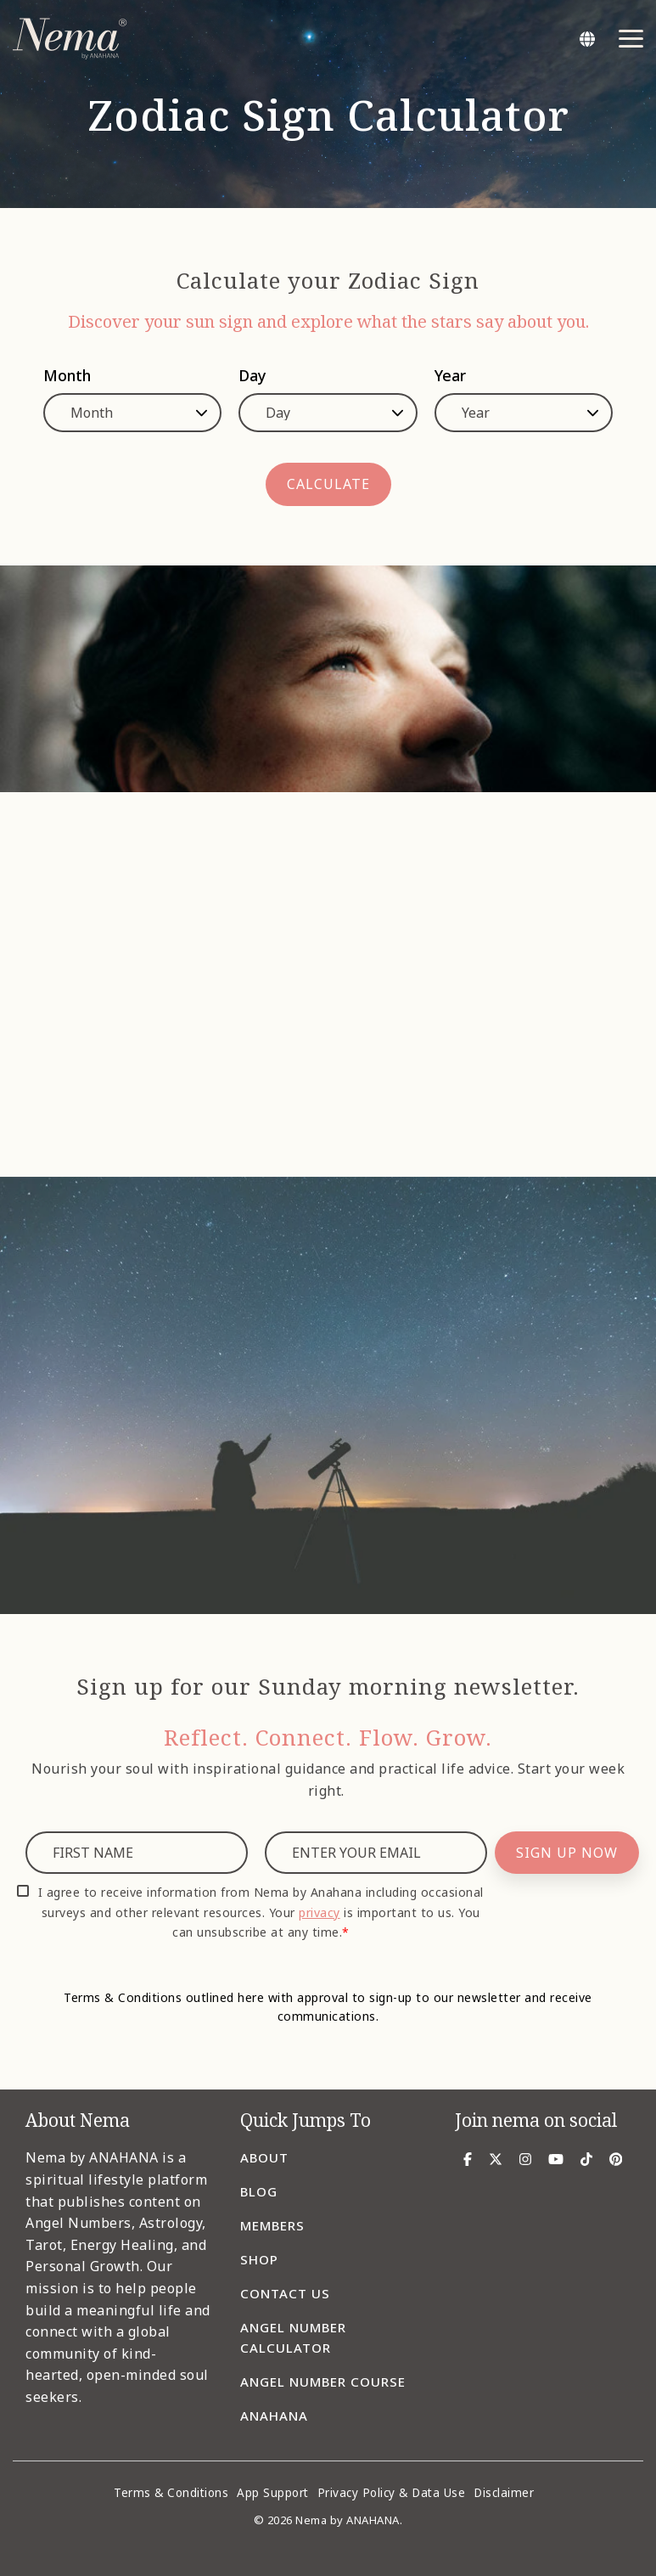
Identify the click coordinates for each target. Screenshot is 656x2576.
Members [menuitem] (272, 2225)
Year (450, 375)
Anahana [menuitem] (274, 2415)
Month (67, 375)
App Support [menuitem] (273, 2492)
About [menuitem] (264, 2157)
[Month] (132, 412)
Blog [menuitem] (259, 2191)
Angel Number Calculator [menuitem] (295, 2337)
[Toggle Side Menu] (631, 37)
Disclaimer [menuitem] (504, 2492)
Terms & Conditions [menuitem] (171, 2492)
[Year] (524, 412)
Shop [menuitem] (259, 2259)
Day (252, 375)
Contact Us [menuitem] (285, 2293)
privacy (319, 1912)
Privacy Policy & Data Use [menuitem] (391, 2492)
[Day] (327, 412)
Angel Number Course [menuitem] (323, 2381)
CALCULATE (328, 484)
